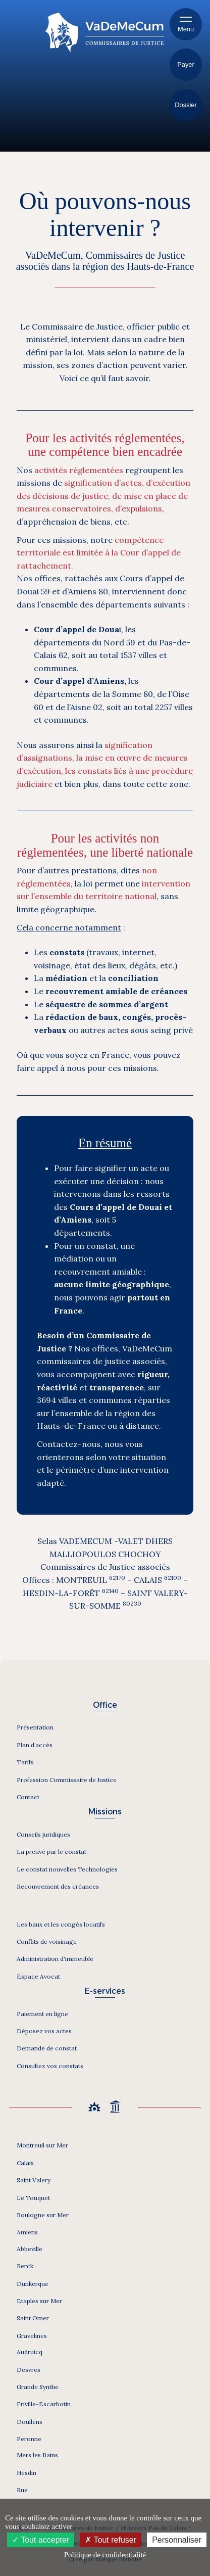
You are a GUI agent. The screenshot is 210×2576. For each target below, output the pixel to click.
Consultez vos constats (50, 2066)
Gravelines (32, 2335)
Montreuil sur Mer (42, 2145)
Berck (25, 2266)
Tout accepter (40, 2540)
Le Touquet (33, 2198)
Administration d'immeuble (55, 1958)
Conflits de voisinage (47, 1941)
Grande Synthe (38, 2387)
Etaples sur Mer (39, 2301)
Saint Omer (33, 2318)
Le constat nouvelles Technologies (67, 1869)
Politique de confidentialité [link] (105, 2555)
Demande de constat (47, 2048)
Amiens (27, 2232)
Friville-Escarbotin (44, 2404)
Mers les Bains (37, 2455)
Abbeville (29, 2249)
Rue (22, 2490)
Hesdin (26, 2472)
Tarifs (25, 1762)
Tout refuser (110, 2540)
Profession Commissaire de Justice (67, 1780)
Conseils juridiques (43, 1834)
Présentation (35, 1727)
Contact (28, 1797)
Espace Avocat (38, 1976)
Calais (25, 2163)
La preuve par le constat (51, 1851)
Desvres (28, 2369)
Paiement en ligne (42, 2014)
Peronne (29, 2439)
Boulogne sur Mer (43, 2215)
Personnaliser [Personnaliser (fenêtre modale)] (176, 2540)
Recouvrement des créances (58, 1886)
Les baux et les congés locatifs (61, 1924)
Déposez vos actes (44, 2031)
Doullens (29, 2421)
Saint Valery (33, 2180)
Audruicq (29, 2352)
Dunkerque (32, 2283)
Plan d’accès (34, 1745)
